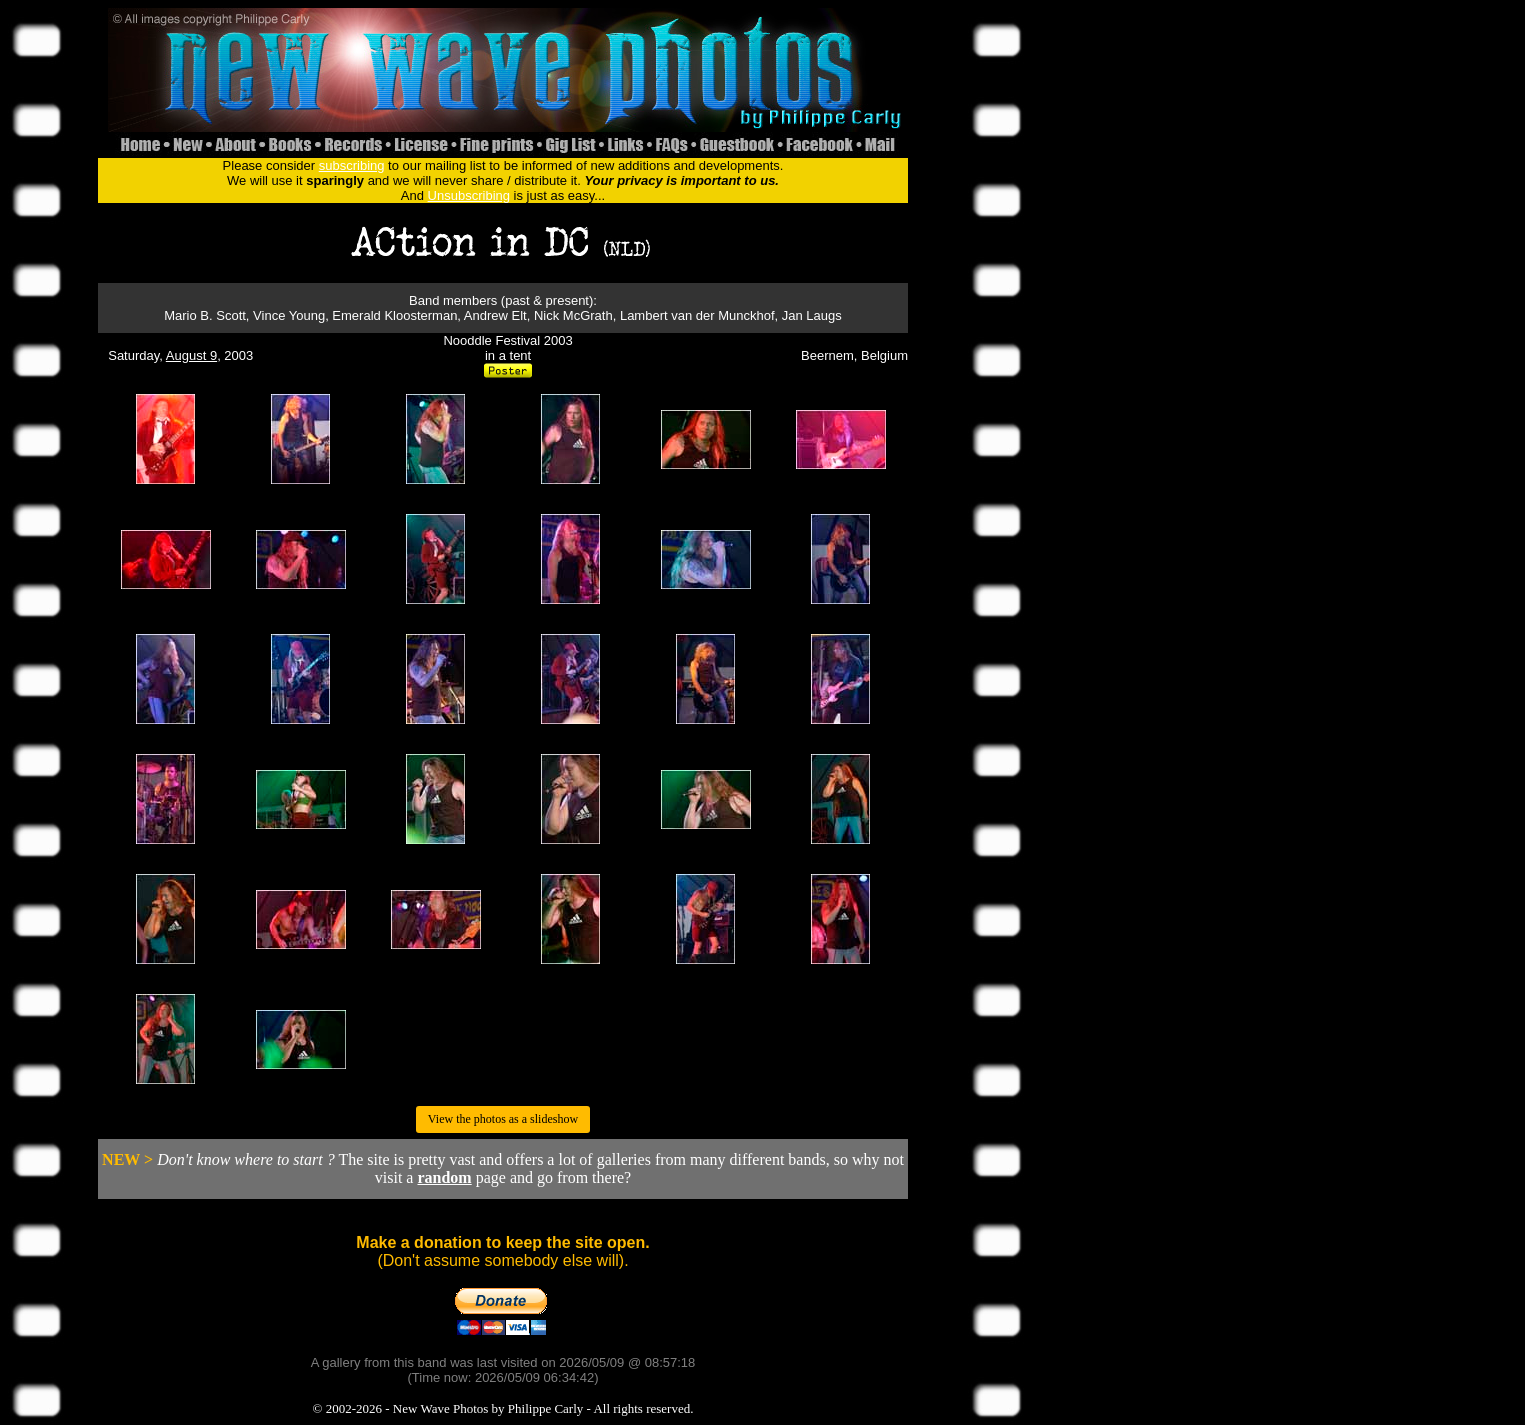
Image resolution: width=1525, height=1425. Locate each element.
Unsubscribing (469, 195)
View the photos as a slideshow (503, 1119)
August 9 (191, 355)
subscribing (352, 165)
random (444, 1177)
